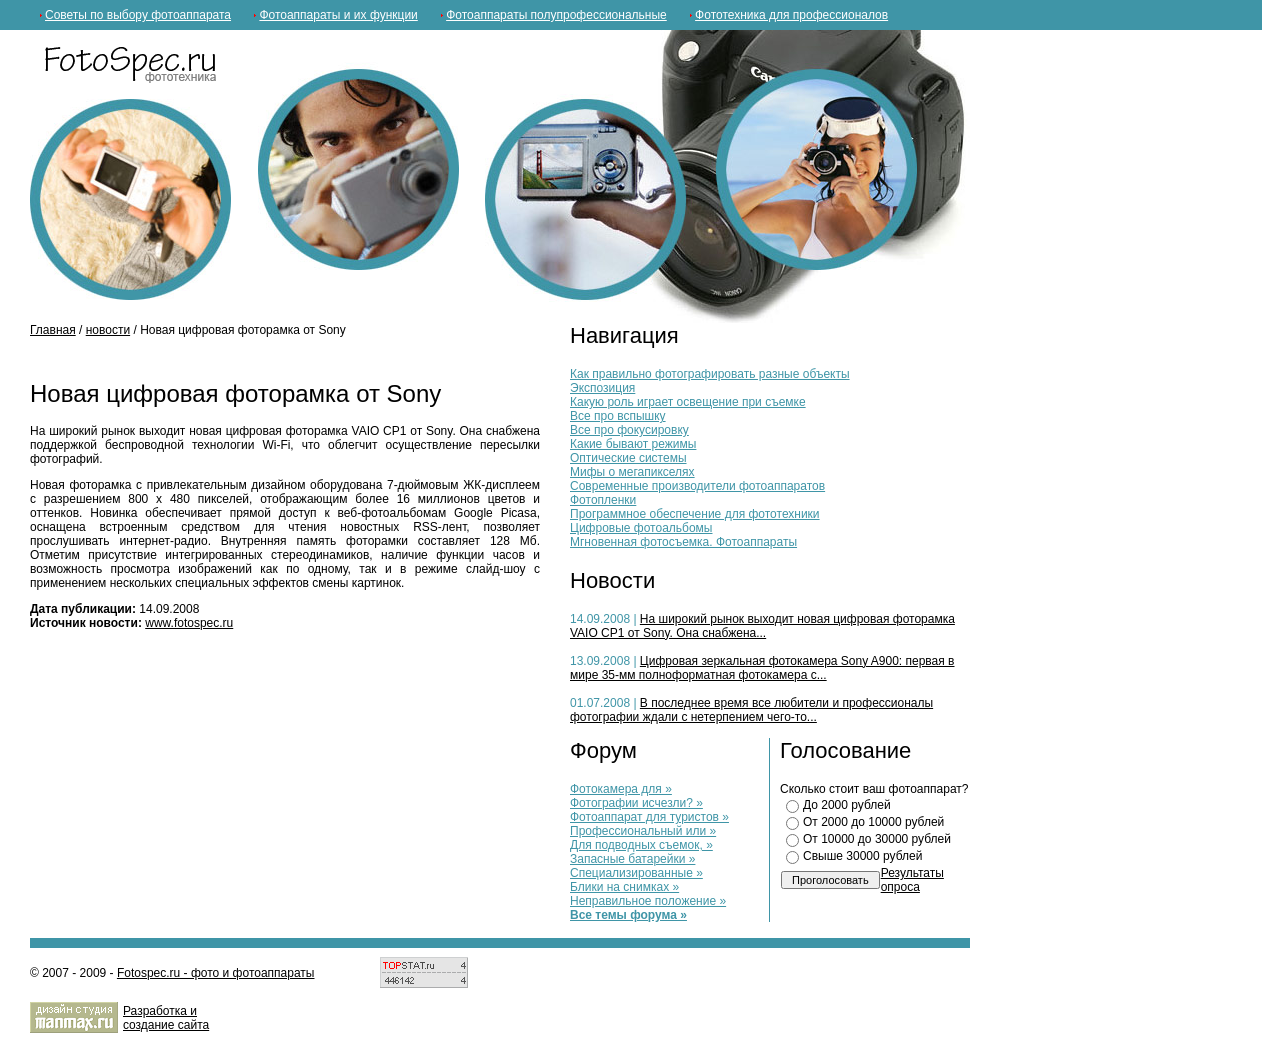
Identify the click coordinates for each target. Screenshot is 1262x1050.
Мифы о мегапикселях (632, 472)
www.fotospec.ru (189, 623)
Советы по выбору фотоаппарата (138, 15)
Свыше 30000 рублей (862, 856)
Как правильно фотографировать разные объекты (710, 374)
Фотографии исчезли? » (636, 803)
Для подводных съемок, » (641, 845)
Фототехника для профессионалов (791, 15)
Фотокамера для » (621, 789)
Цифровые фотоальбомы (641, 528)
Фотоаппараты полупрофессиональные (556, 15)
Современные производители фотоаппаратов (697, 486)
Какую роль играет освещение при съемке (688, 402)
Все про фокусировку (629, 430)
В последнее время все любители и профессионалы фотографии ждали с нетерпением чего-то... (751, 710)
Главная (53, 330)
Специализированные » (636, 873)
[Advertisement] (264, 356)
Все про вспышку (618, 416)
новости (108, 330)
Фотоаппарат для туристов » (649, 817)
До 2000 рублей (847, 805)
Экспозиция (602, 388)
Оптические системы (628, 458)
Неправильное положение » (648, 901)
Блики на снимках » (624, 887)
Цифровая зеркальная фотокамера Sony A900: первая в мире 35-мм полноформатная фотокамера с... (762, 668)
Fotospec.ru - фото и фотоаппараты (216, 973)
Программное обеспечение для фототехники (695, 514)
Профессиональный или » (643, 831)
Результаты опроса (912, 880)
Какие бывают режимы (633, 444)
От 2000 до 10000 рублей (873, 822)
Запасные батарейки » (632, 859)
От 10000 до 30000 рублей (877, 839)
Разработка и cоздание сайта (166, 1018)
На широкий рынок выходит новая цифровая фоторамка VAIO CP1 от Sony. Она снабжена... (762, 626)
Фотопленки (603, 500)
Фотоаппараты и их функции (338, 15)
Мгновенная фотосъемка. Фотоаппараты (683, 542)
